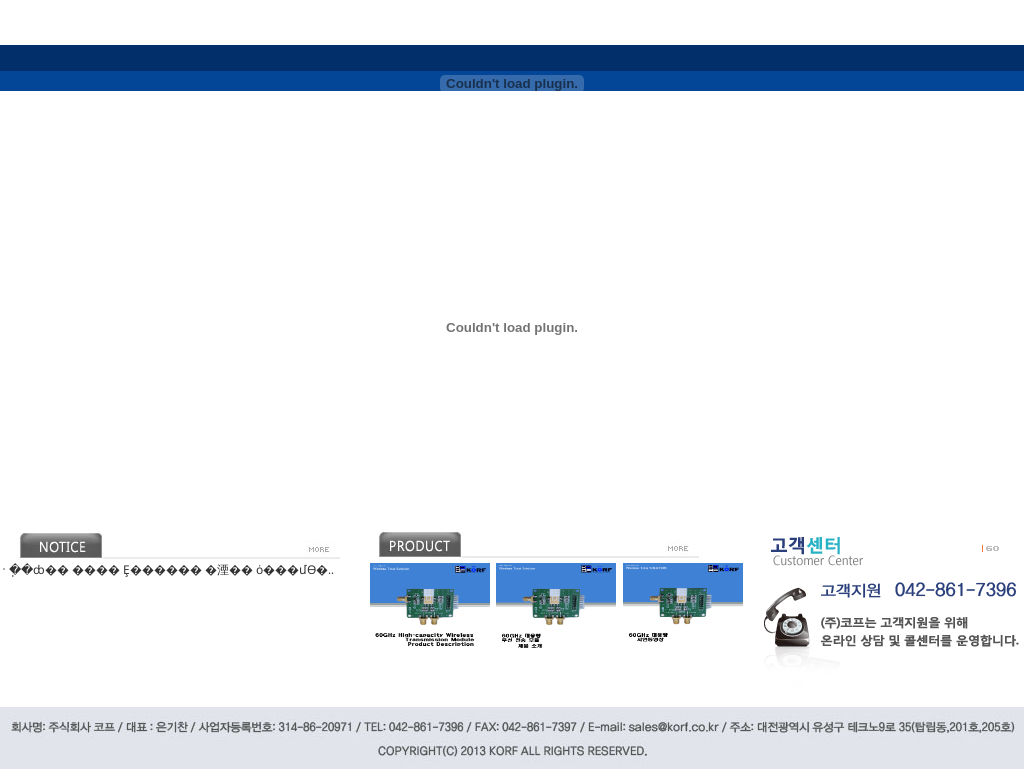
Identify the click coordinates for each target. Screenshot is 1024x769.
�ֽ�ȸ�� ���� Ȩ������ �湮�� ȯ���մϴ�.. (171, 570)
